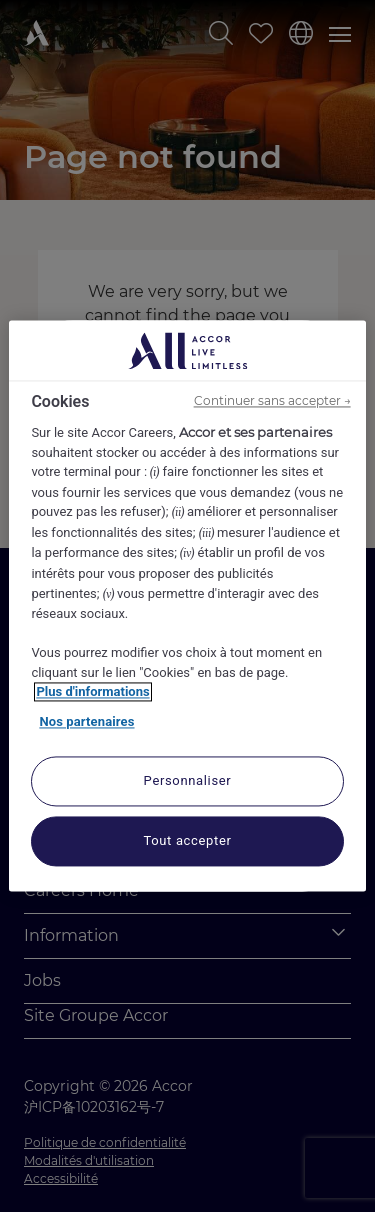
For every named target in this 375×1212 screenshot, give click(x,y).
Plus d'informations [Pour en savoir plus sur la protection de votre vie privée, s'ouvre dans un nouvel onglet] (92, 692)
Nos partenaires (86, 721)
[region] (187, 605)
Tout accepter (187, 841)
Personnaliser (188, 781)
